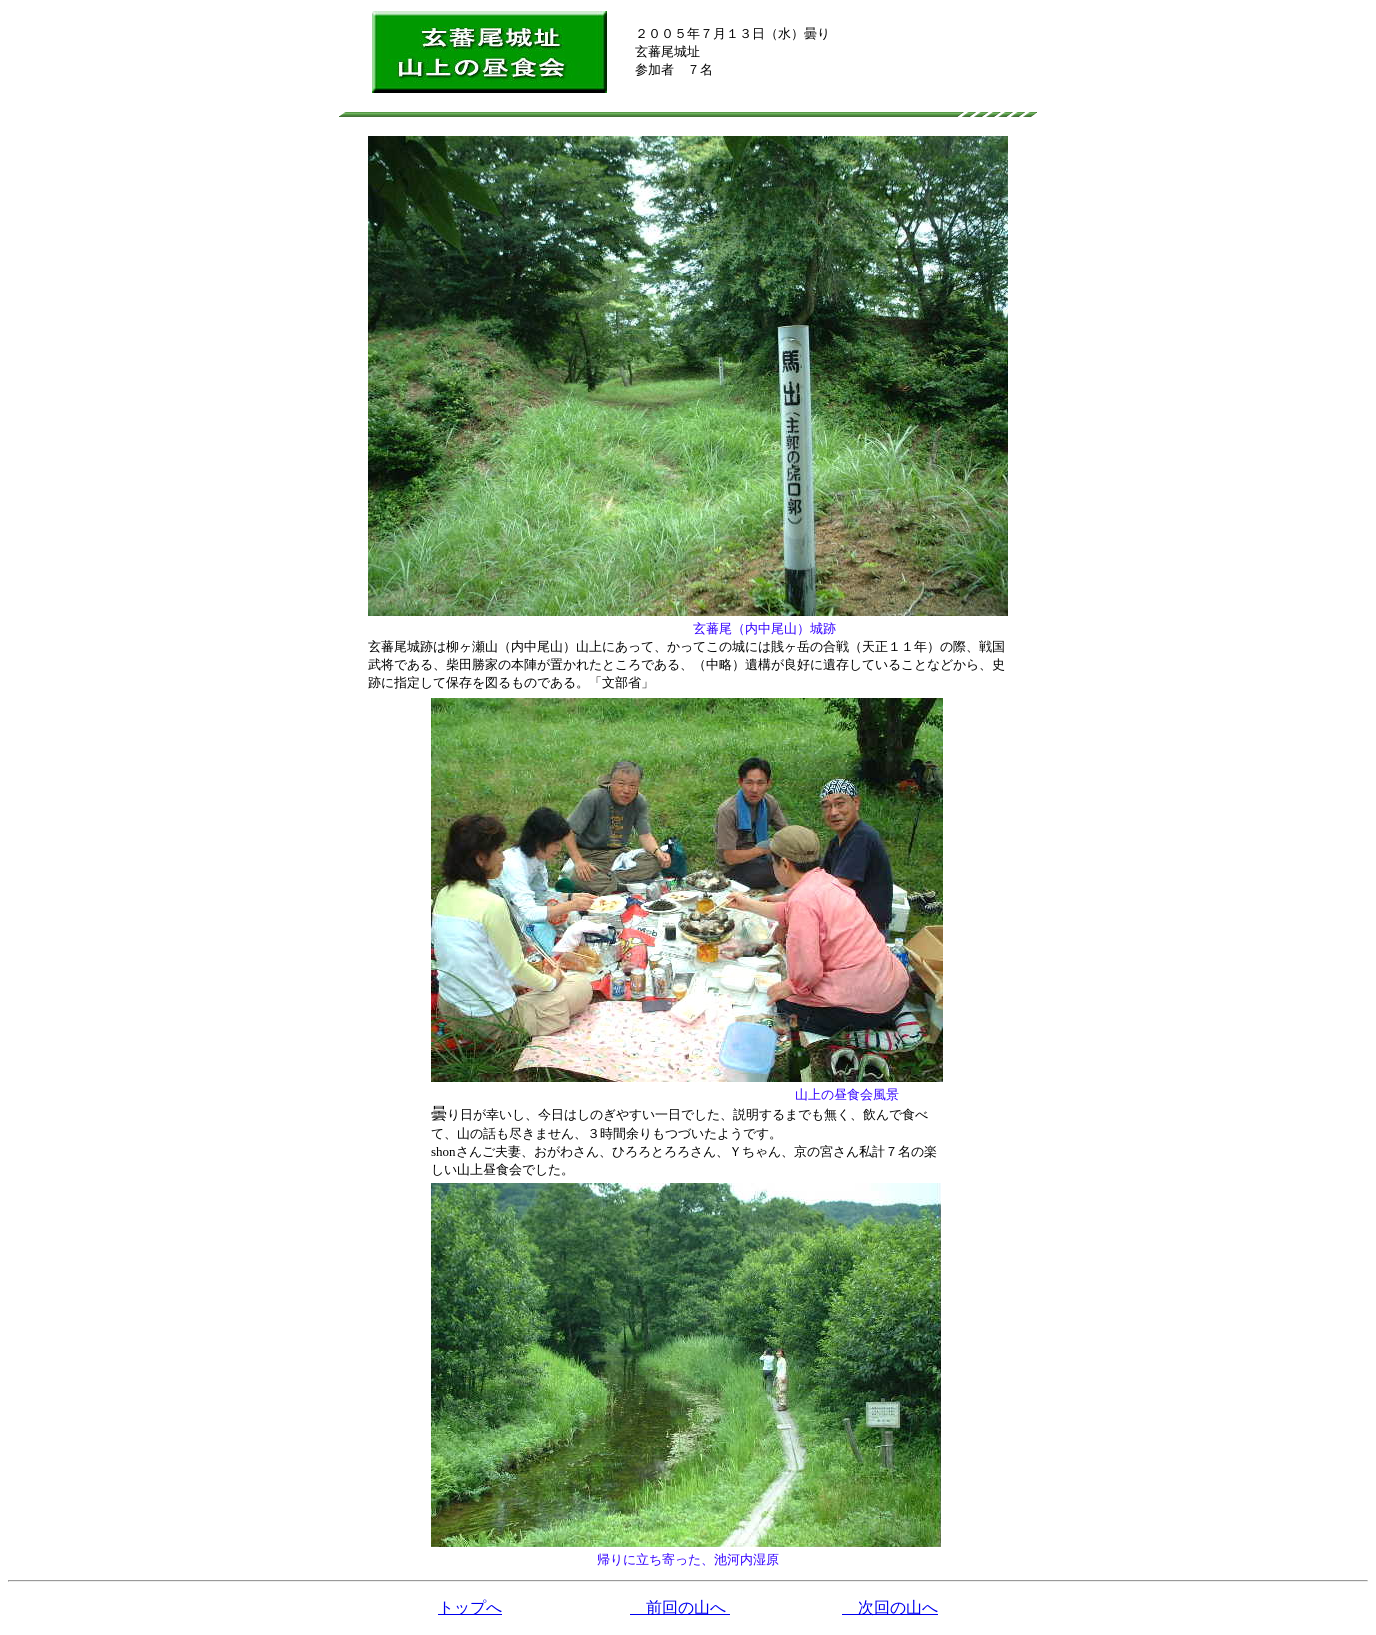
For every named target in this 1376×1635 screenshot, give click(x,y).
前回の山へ (680, 1607)
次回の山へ (890, 1607)
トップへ (470, 1607)
